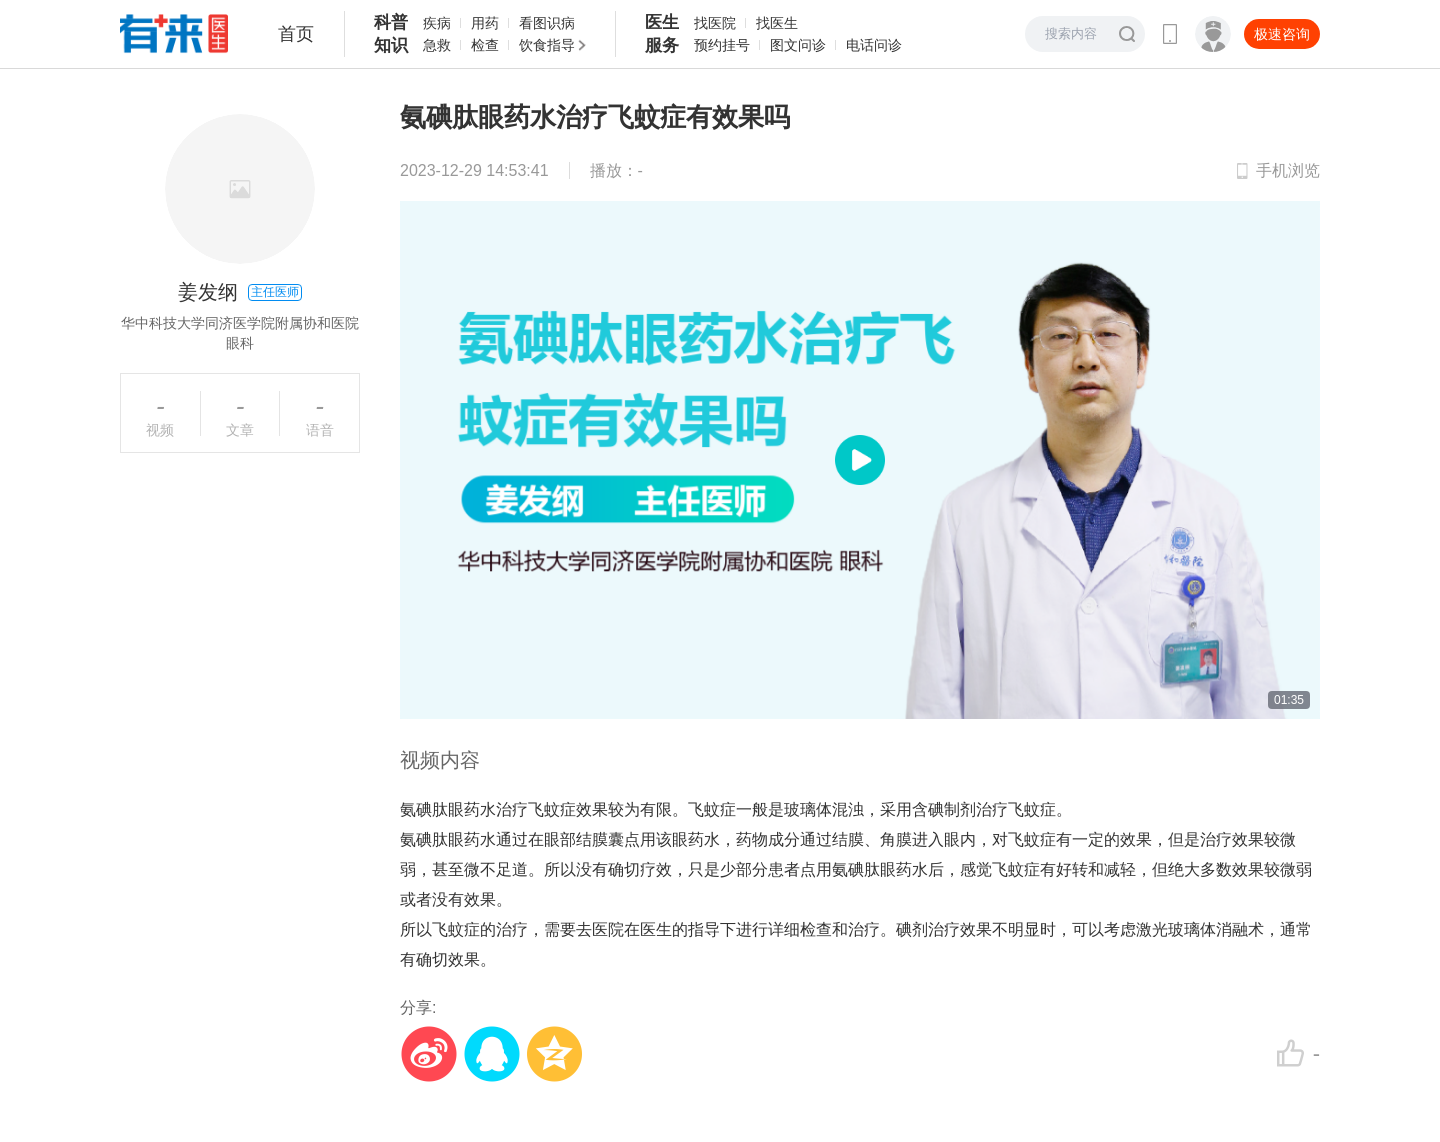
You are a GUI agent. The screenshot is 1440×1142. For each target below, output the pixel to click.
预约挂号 (722, 45)
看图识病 (547, 23)
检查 (485, 45)
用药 (485, 23)
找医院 (715, 23)
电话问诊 (874, 45)
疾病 (437, 23)
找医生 (777, 23)
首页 (296, 34)
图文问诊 (798, 45)
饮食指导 (547, 45)
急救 (437, 45)
